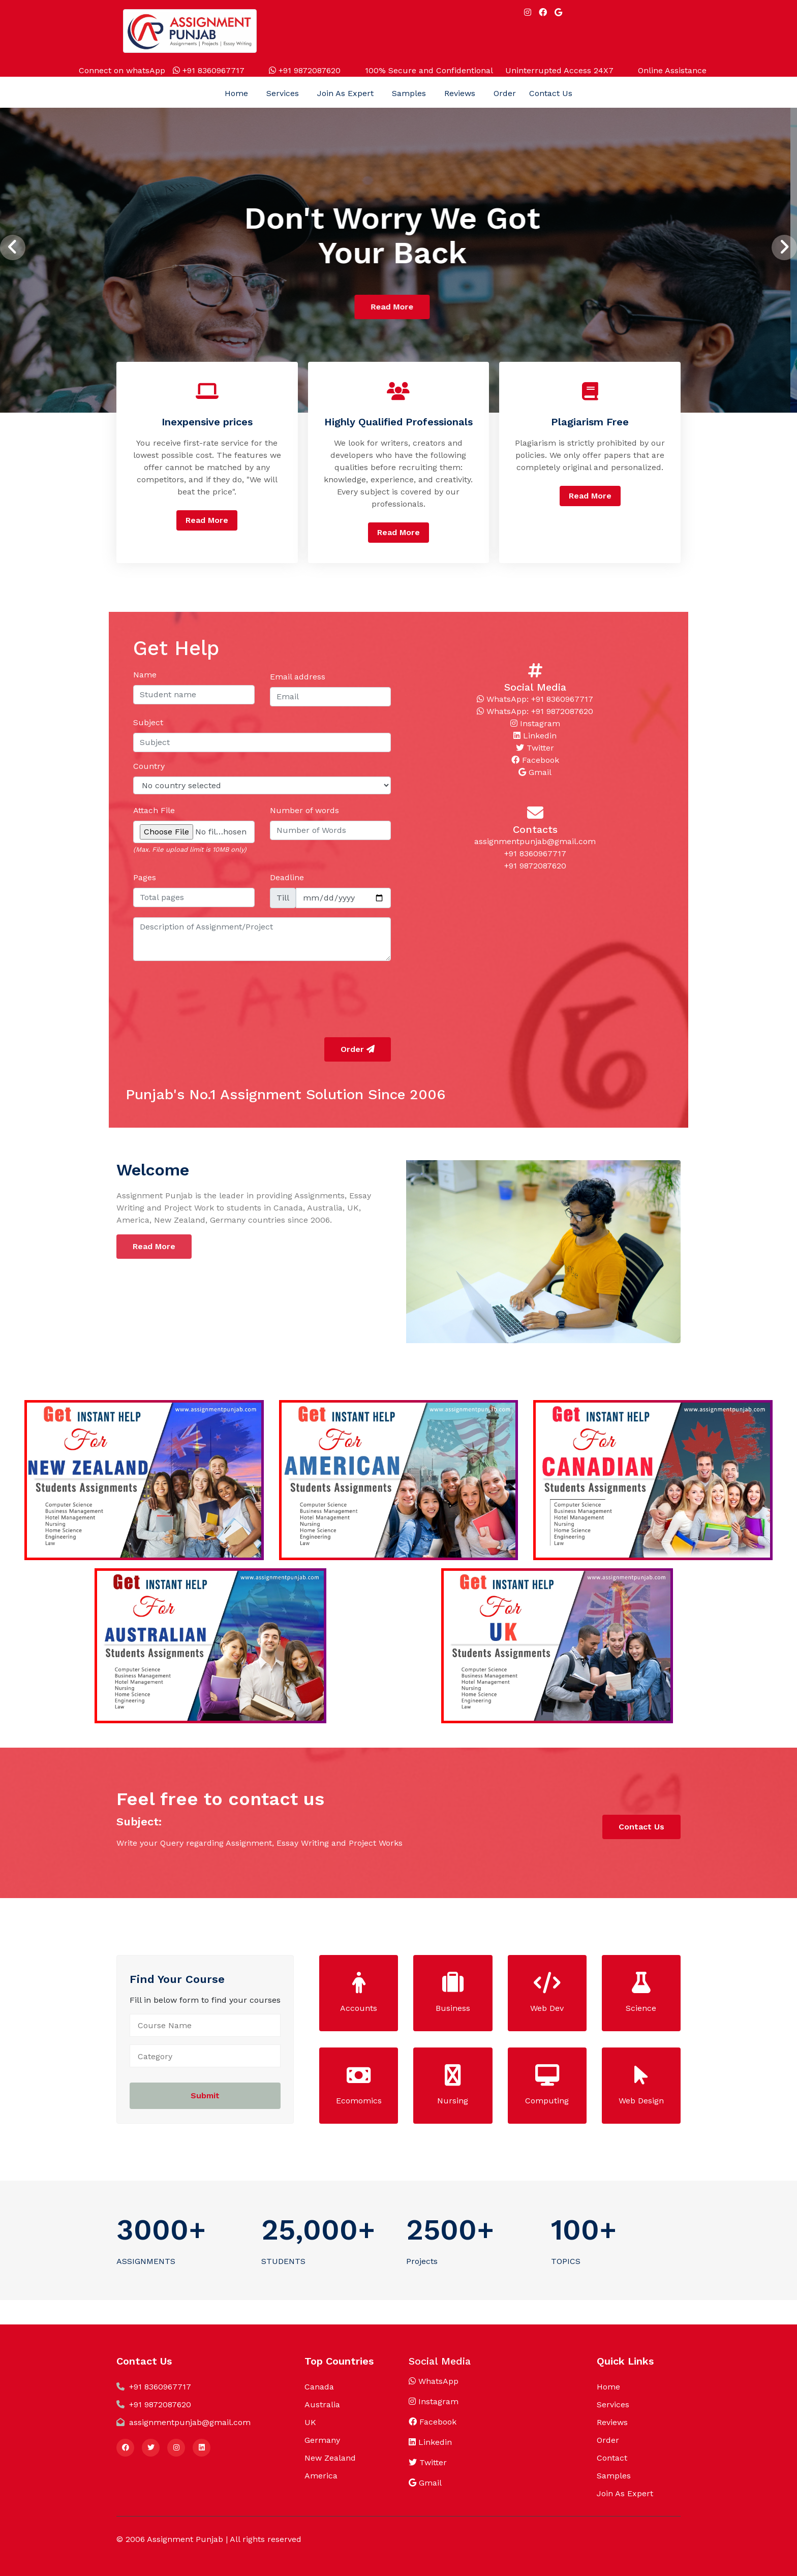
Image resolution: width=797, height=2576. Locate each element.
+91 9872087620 (305, 70)
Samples (409, 93)
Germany (322, 2440)
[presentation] (12, 247)
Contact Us (550, 93)
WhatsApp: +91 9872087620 (535, 711)
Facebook (535, 760)
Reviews (459, 93)
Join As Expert (345, 93)
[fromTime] (343, 898)
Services (282, 93)
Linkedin (535, 735)
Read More (398, 307)
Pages (144, 877)
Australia (322, 2404)
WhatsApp (433, 2381)
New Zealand (330, 2458)
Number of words (304, 810)
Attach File (154, 810)
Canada (319, 2387)
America (321, 2475)
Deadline (287, 877)
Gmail (534, 772)
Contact (612, 2458)
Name (145, 674)
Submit (205, 2095)
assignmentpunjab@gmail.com (535, 841)
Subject (148, 722)
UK (310, 2422)
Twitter (535, 748)
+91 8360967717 (208, 70)
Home (236, 93)
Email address (297, 676)
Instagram (535, 723)
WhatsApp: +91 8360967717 (535, 699)
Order (505, 93)
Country (149, 766)
